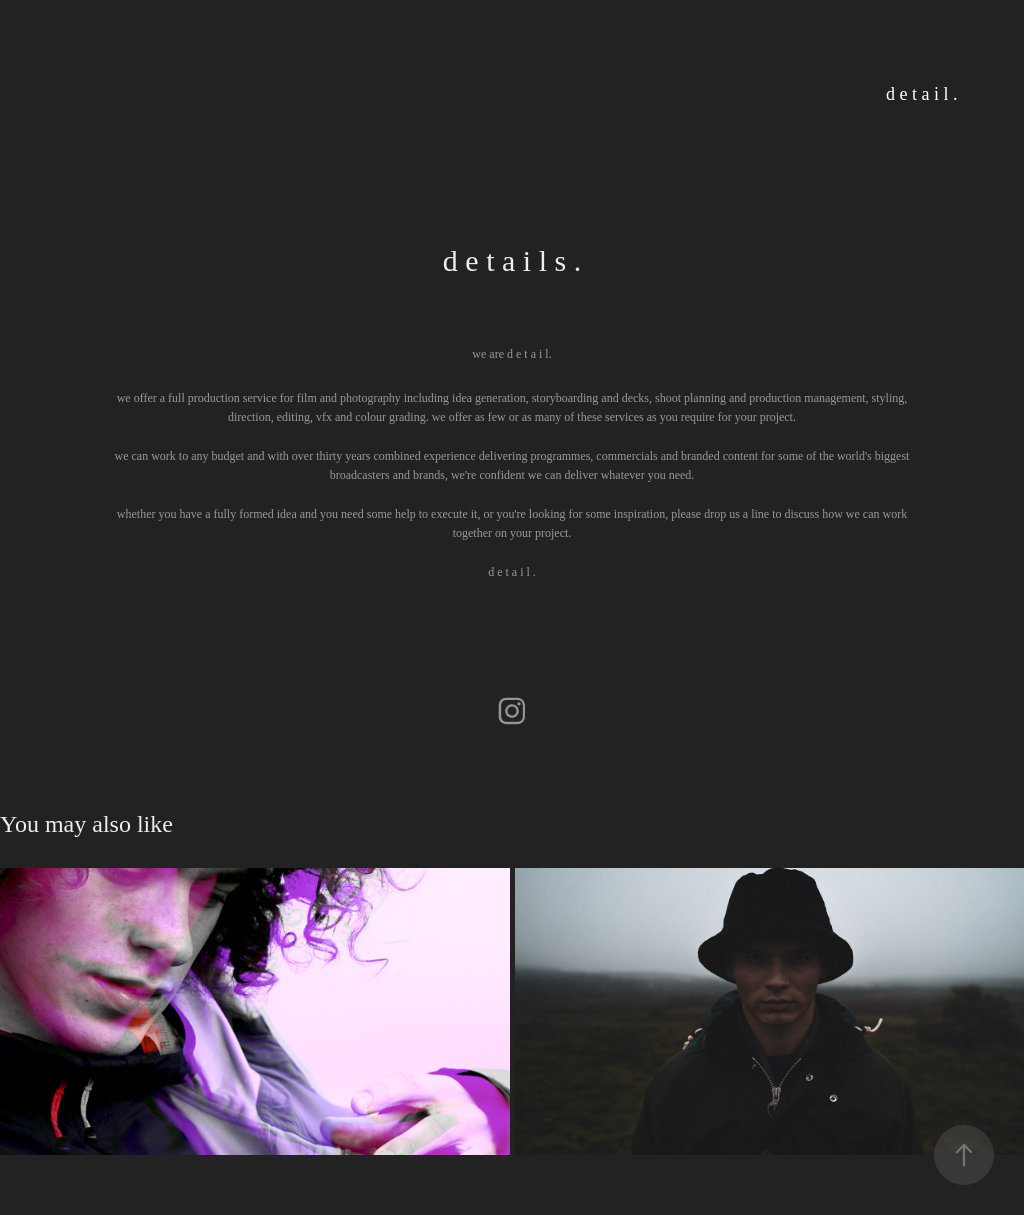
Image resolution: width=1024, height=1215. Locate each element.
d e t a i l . (921, 94)
